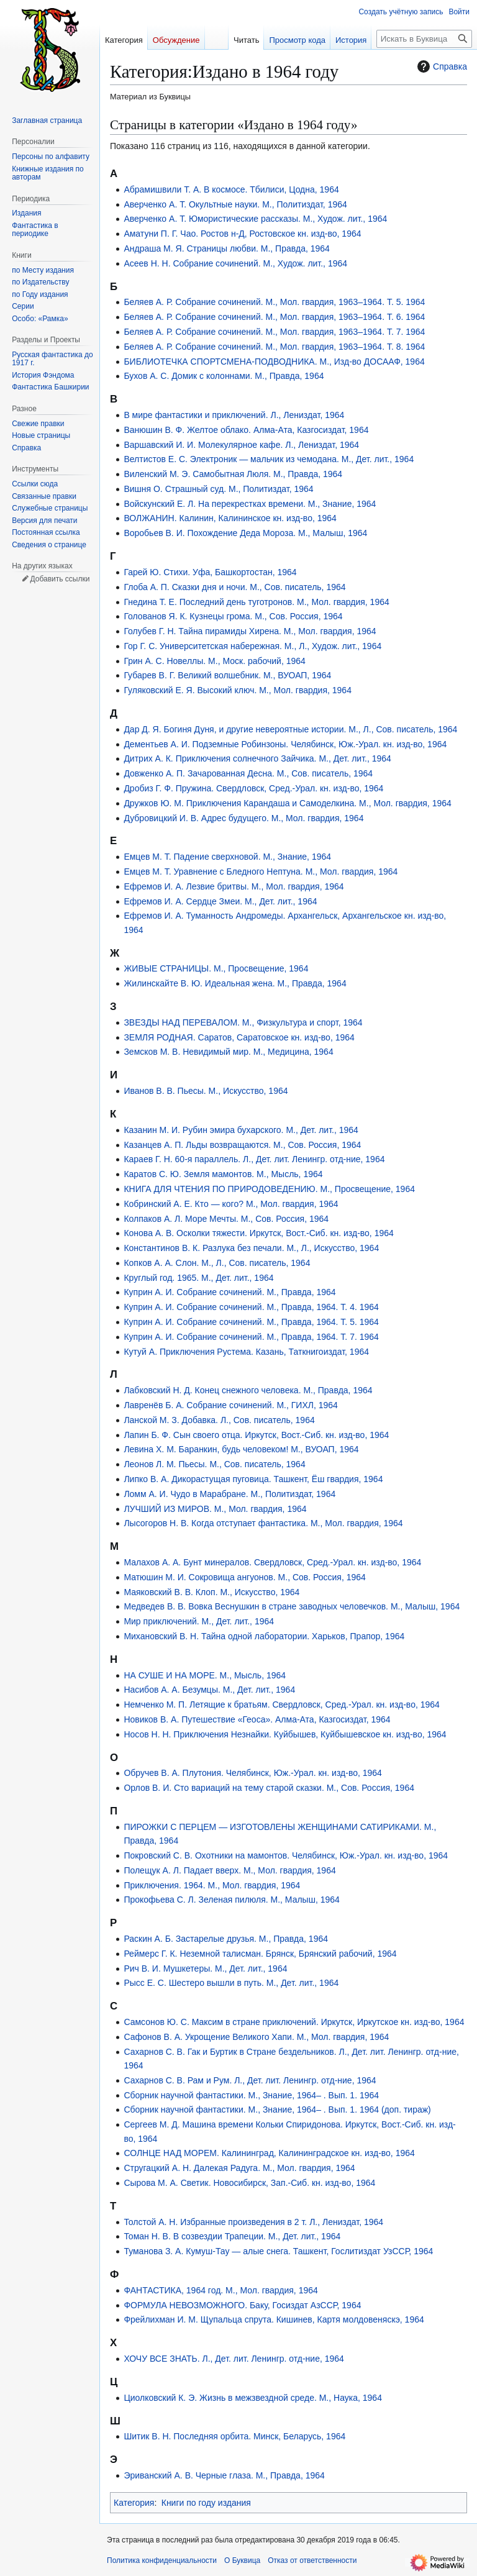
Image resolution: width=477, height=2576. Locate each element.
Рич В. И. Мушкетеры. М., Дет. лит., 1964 (205, 1968)
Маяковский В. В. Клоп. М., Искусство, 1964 (211, 1592)
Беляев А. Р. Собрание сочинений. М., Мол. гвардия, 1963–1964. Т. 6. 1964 (274, 317)
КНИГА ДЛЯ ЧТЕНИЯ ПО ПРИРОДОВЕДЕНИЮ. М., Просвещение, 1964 (269, 1189)
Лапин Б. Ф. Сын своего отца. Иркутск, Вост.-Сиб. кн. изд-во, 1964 (256, 1435)
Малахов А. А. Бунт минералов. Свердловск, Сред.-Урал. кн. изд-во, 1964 (272, 1562)
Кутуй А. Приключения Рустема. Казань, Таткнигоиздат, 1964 (246, 1352)
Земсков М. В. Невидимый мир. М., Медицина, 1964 (228, 1052)
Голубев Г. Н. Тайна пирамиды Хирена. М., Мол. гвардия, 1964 (250, 631)
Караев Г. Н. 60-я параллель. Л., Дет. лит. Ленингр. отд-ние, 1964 (254, 1159)
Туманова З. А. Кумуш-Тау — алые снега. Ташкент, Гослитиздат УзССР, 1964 (278, 2251)
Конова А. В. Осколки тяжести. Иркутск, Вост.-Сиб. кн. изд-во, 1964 (258, 1233)
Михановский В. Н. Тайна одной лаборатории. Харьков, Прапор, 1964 (264, 1636)
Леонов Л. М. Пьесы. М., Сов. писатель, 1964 (214, 1464)
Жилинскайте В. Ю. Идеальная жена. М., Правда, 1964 (235, 983)
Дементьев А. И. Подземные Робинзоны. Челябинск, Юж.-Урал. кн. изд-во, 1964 (285, 744)
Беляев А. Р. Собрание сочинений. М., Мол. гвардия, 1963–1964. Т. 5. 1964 (274, 302)
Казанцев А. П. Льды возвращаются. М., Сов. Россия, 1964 (242, 1145)
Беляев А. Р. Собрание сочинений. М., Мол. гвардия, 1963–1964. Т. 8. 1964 (274, 347)
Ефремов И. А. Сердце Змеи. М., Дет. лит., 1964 (220, 901)
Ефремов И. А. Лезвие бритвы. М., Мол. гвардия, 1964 (233, 886)
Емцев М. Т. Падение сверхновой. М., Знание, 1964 (227, 857)
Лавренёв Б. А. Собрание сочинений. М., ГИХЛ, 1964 (230, 1405)
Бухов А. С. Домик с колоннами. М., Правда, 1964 (224, 376)
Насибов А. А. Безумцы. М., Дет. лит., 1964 (209, 1690)
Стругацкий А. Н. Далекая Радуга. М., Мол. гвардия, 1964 (239, 2168)
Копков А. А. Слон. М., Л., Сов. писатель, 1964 (217, 1263)
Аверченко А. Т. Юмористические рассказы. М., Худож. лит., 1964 (255, 219)
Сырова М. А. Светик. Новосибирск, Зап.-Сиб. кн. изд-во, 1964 (249, 2183)
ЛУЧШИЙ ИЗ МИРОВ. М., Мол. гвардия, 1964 (215, 1509)
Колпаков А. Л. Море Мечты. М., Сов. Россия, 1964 (226, 1219)
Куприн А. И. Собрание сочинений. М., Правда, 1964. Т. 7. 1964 (251, 1337)
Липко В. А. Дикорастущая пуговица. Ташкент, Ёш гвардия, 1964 (253, 1479)
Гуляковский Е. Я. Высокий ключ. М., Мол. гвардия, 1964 (238, 690)
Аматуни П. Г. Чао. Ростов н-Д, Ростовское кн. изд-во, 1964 (242, 234)
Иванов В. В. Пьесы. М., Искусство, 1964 (206, 1091)
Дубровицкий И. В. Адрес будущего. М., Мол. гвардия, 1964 (243, 818)
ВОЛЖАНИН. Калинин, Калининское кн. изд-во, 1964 (230, 518)
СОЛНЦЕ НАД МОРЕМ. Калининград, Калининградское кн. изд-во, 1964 (269, 2153)
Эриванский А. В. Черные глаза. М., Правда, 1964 (224, 2475)
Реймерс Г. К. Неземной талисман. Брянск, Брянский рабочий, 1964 (260, 1954)
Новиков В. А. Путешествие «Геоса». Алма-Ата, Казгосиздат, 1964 (257, 1719)
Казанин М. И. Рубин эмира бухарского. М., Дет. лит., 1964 (241, 1130)
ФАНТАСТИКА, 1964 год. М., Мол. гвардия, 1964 (220, 2290)
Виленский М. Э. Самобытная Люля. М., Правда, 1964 (233, 474)
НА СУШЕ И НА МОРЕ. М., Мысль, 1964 (205, 1675)
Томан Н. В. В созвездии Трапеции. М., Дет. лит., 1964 (232, 2236)
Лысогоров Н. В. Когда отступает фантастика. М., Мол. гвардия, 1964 (263, 1523)
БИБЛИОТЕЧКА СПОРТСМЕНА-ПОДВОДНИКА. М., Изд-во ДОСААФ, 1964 (274, 361)
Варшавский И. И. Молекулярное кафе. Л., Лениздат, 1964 (241, 445)
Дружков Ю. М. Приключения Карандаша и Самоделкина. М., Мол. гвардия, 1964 (287, 803)
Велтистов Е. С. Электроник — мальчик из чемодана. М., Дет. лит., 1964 (269, 459)
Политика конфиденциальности (162, 2560)
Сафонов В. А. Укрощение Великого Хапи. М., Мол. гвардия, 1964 (256, 2037)
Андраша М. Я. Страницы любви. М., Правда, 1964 (227, 248)
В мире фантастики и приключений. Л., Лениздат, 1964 (234, 415)
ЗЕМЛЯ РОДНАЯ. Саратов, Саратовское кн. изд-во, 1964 (239, 1037)
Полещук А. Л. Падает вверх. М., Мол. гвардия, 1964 (229, 1870)
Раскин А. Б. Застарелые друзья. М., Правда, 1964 (226, 1939)
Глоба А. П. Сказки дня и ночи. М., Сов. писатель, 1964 (234, 587)
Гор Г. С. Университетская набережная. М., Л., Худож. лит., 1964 (252, 646)
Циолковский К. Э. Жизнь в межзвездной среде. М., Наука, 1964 (253, 2398)
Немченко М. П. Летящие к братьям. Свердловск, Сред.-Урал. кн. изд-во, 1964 (281, 1704)
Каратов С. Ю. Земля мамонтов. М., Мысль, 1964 (223, 1174)
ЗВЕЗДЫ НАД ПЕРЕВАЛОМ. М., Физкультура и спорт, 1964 (243, 1022)
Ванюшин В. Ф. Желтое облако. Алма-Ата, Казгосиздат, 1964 (246, 430)
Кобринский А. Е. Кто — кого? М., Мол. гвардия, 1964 (231, 1204)
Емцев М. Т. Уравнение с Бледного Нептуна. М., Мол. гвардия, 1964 (261, 871)
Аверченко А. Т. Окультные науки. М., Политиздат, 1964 (235, 204)
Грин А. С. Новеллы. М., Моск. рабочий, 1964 (214, 661)
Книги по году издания (206, 2503)
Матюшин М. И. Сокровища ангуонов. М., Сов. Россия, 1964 (244, 1577)
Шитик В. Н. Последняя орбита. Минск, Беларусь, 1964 (234, 2436)
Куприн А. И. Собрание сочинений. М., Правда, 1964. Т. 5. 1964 (251, 1322)
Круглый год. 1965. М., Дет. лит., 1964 (198, 1278)
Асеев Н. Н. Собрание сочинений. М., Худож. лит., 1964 (235, 263)
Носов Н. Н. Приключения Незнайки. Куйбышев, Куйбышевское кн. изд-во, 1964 (285, 1734)
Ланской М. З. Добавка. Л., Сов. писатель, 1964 (219, 1420)
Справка (440, 66)
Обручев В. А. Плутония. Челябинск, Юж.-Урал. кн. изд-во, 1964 (252, 1773)
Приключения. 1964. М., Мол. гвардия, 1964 (212, 1885)
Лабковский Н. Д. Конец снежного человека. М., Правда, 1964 (248, 1390)
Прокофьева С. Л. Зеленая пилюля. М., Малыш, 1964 (231, 1900)
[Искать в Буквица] (424, 39)
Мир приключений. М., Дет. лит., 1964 (199, 1621)
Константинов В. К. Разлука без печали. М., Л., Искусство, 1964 (251, 1248)
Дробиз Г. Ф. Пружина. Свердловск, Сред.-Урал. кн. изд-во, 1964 (253, 788)
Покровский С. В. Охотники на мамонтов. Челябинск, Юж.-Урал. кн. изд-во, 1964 (286, 1855)
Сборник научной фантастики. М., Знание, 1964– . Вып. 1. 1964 (251, 2095)
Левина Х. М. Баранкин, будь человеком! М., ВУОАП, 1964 (241, 1449)
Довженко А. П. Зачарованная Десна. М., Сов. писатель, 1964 (248, 773)
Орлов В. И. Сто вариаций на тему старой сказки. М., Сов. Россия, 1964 (269, 1788)
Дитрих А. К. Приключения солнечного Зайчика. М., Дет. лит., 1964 (257, 758)
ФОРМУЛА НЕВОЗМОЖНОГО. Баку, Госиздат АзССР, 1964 (242, 2305)
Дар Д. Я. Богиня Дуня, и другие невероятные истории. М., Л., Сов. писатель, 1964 (290, 729)
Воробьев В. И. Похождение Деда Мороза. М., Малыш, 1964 (245, 533)
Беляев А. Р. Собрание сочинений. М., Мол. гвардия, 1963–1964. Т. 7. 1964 (274, 332)
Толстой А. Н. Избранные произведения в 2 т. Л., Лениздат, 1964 (253, 2222)
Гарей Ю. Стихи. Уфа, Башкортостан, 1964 (210, 572)
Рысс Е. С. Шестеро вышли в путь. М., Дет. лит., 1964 (231, 1983)
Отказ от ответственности (312, 2560)
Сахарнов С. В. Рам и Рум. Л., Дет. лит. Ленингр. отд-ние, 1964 (250, 2080)
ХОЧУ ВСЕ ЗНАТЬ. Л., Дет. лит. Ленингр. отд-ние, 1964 (233, 2359)
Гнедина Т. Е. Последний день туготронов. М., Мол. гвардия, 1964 (256, 602)
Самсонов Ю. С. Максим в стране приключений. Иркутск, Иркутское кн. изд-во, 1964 (294, 2022)
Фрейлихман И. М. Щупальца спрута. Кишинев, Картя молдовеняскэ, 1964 (274, 2319)
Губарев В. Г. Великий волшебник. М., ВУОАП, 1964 (227, 675)
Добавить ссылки (59, 579)
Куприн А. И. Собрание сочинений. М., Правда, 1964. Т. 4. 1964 (251, 1307)
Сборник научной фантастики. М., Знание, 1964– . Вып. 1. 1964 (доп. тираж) (277, 2109)
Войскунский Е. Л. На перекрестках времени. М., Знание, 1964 (250, 504)
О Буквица (242, 2560)
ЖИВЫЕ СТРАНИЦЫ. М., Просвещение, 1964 (216, 968)
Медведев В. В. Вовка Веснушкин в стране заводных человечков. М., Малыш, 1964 (292, 1606)
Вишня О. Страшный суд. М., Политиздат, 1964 (218, 489)
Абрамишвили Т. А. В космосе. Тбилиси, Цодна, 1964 (231, 189)
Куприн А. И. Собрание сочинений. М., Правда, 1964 (229, 1292)
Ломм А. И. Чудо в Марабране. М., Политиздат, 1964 (229, 1494)
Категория (134, 2503)
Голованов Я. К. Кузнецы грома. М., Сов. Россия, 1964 (233, 616)
